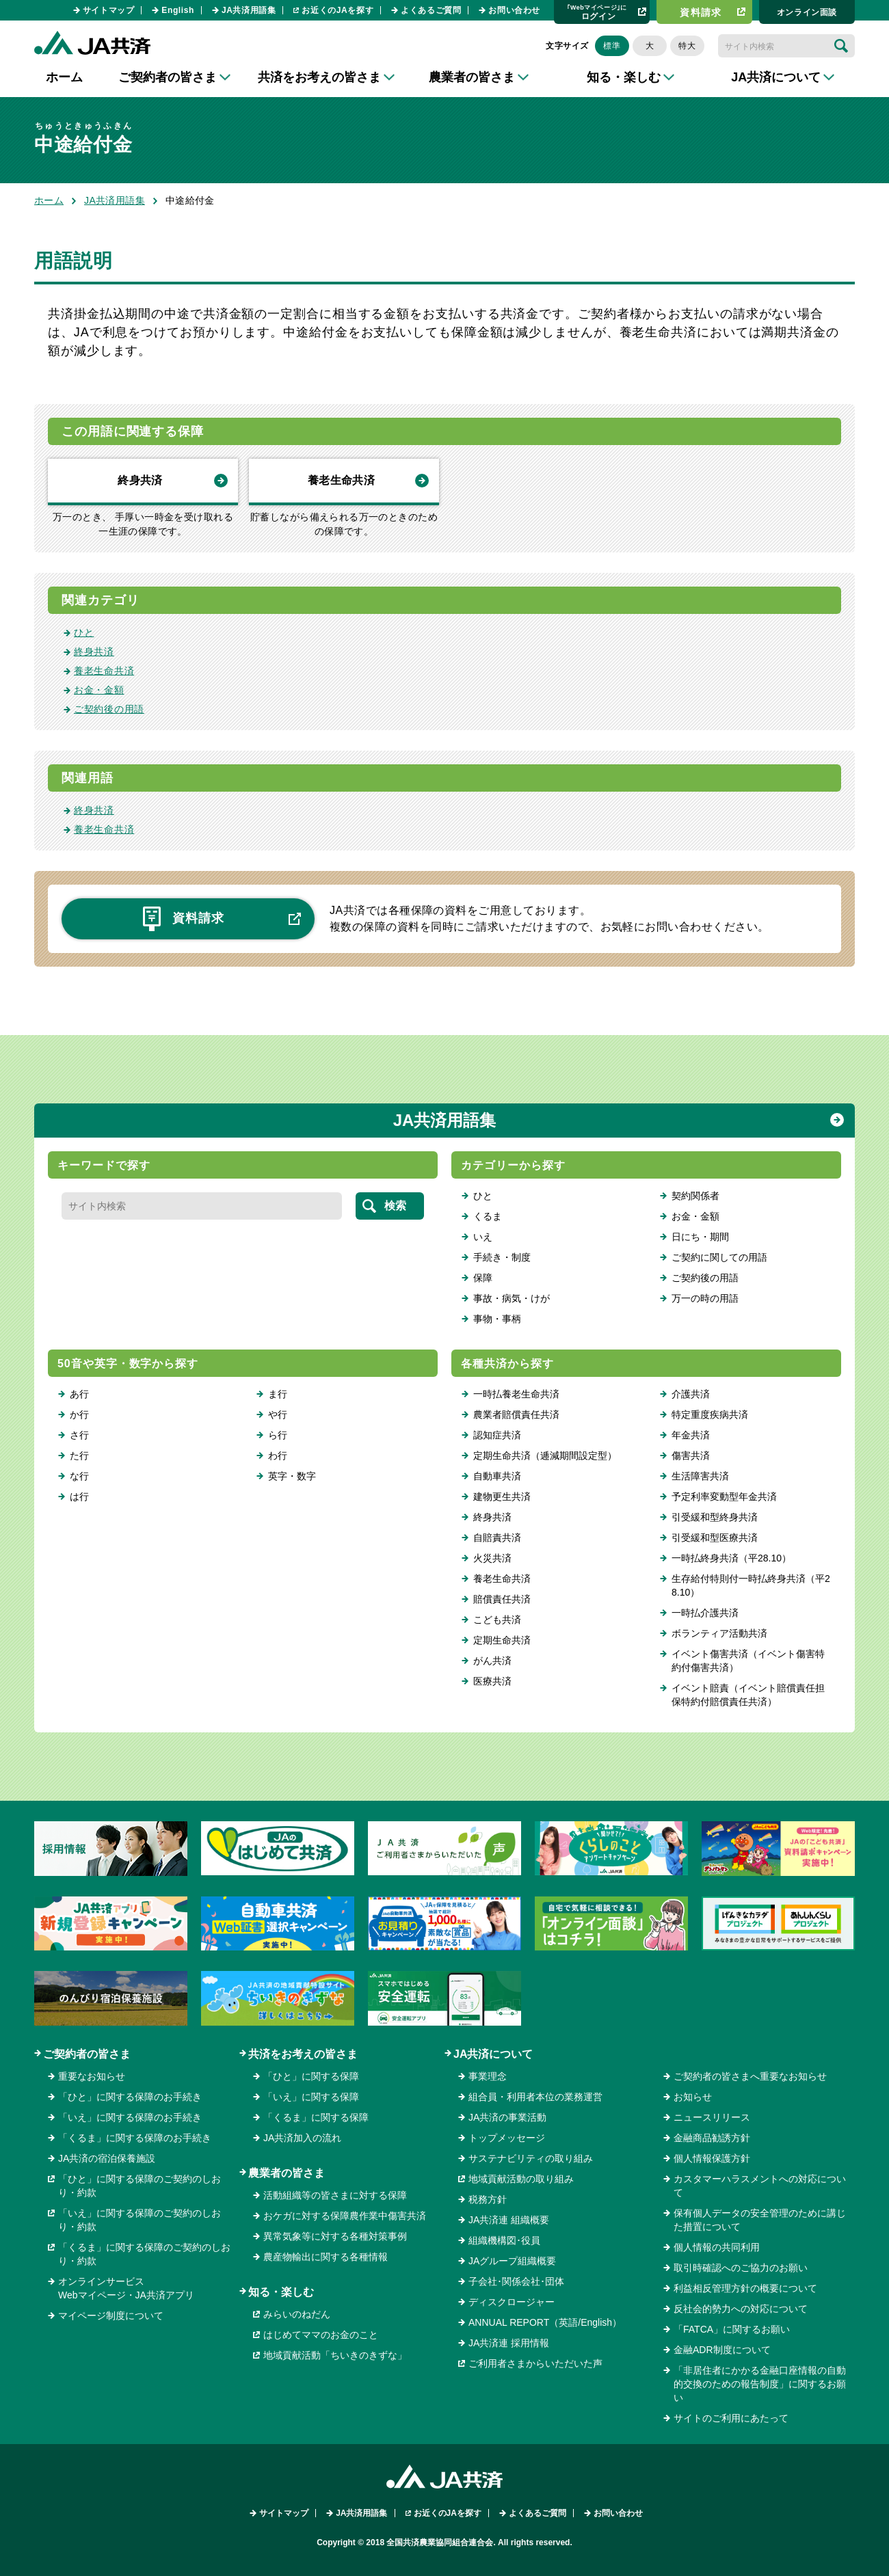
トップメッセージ (506, 2137)
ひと (84, 632)
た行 (79, 1455)
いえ (482, 1236)
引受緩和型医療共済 (715, 1537)
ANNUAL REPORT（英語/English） (545, 2322)
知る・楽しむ (281, 2292)
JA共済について (493, 2054)
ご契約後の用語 (109, 708)
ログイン (597, 12)
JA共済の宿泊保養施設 (106, 2158)
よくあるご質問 (431, 10)
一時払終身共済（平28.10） (731, 1558)
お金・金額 (99, 689)
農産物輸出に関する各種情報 (325, 2256)
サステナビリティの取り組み (530, 2158)
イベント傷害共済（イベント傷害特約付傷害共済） (748, 1660)
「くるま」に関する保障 (316, 2117)
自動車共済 (497, 1476)
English (177, 10)
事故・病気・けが (511, 1298)
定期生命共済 (502, 1640)
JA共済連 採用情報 (508, 2342)
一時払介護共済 (705, 1612)
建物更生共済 (502, 1496)
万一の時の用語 (705, 1298)
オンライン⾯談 (807, 12)
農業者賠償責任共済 (516, 1414)
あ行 (79, 1393)
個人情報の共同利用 (717, 2247)
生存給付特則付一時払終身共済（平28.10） (751, 1585)
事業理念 (487, 2076)
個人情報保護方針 (712, 2158)
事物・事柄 (497, 1318)
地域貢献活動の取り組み (521, 2178)
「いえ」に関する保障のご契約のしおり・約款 (139, 2220)
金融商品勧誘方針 (712, 2137)
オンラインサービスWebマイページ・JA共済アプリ (126, 2288)
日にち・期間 (700, 1236)
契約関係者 (695, 1195)
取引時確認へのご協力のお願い (741, 2267)
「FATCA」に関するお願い (732, 2329)
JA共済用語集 (249, 10)
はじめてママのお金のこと (320, 2334)
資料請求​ (701, 12)
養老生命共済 (341, 480)
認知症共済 (497, 1435)
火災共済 (492, 1558)
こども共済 (497, 1619)
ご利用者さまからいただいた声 (535, 2363)
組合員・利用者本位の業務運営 (535, 2096)
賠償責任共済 (502, 1599)
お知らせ (693, 2096)
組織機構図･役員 (504, 2240)
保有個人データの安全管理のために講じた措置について (760, 2220)
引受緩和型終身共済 (715, 1517)
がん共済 (492, 1660)
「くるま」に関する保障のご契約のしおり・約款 (144, 2254)
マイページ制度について (110, 2315)
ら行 (277, 1435)
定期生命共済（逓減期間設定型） (545, 1455)
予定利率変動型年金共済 (724, 1496)
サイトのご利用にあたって (731, 2418)
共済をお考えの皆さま (303, 2054)
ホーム (64, 77)
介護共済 (691, 1393)
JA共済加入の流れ (302, 2137)
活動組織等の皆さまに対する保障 (335, 2195)
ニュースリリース (712, 2117)
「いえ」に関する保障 (311, 2096)
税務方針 (487, 2199)
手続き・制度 (502, 1257)
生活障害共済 (700, 1476)
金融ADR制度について (722, 2349)
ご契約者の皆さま (87, 2054)
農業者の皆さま (286, 2173)
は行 (79, 1496)
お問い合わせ (514, 10)
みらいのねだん (296, 2314)
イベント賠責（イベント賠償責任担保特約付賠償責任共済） (748, 1694)
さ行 (79, 1435)
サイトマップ (109, 10)
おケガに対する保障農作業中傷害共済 (344, 2215)
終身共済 (140, 480)
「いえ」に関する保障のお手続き (130, 2117)
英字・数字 (292, 1476)
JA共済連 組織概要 (508, 2219)
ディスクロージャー (511, 2301)
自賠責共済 (497, 1537)
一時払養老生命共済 (516, 1393)
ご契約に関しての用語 (719, 1257)
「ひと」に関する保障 (311, 2076)
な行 (79, 1476)
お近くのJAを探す (337, 10)
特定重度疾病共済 (710, 1414)
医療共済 (492, 1681)
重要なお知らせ (91, 2076)
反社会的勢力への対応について (741, 2308)
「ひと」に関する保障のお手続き (130, 2096)
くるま (487, 1216)
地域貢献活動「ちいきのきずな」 (335, 2355)
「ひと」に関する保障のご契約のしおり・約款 (139, 2185)
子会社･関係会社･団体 (516, 2281)
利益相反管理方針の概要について (745, 2288)
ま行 (277, 1393)
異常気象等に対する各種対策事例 (335, 2236)
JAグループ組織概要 (512, 2260)
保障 (482, 1277)
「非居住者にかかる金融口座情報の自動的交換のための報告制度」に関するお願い (760, 2384)
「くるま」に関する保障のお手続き (134, 2137)
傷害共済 (691, 1455)
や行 (277, 1414)
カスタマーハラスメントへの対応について (760, 2185)
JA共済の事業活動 (507, 2117)
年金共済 (691, 1435)
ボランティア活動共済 (719, 1633)
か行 (79, 1414)
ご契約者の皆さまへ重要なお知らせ (750, 2076)
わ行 (277, 1455)
